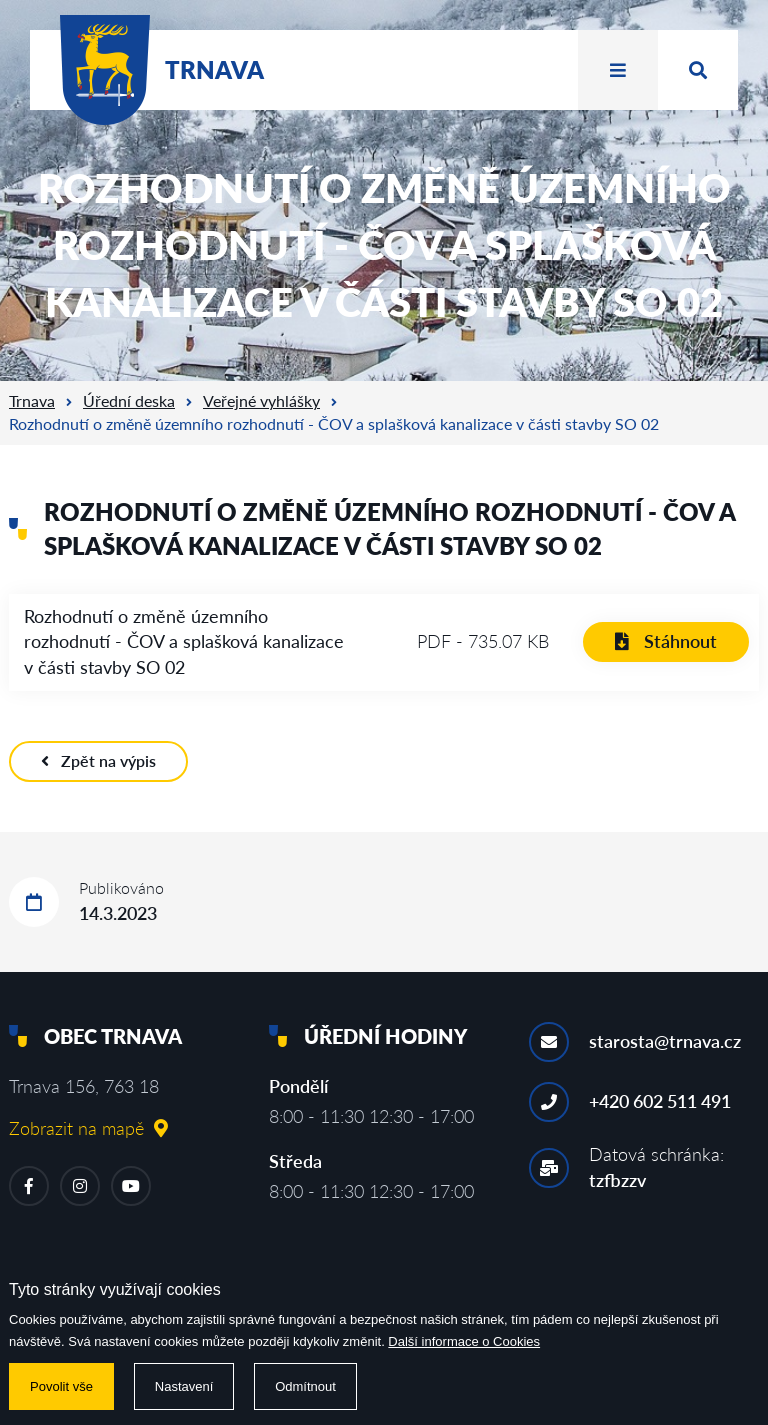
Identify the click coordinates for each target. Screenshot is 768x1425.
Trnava (32, 400)
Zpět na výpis (98, 760)
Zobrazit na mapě (88, 1128)
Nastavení (184, 1386)
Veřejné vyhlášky (261, 400)
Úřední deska (129, 400)
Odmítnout (305, 1386)
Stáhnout (666, 641)
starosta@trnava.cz (665, 1041)
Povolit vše (61, 1386)
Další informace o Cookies (464, 1341)
